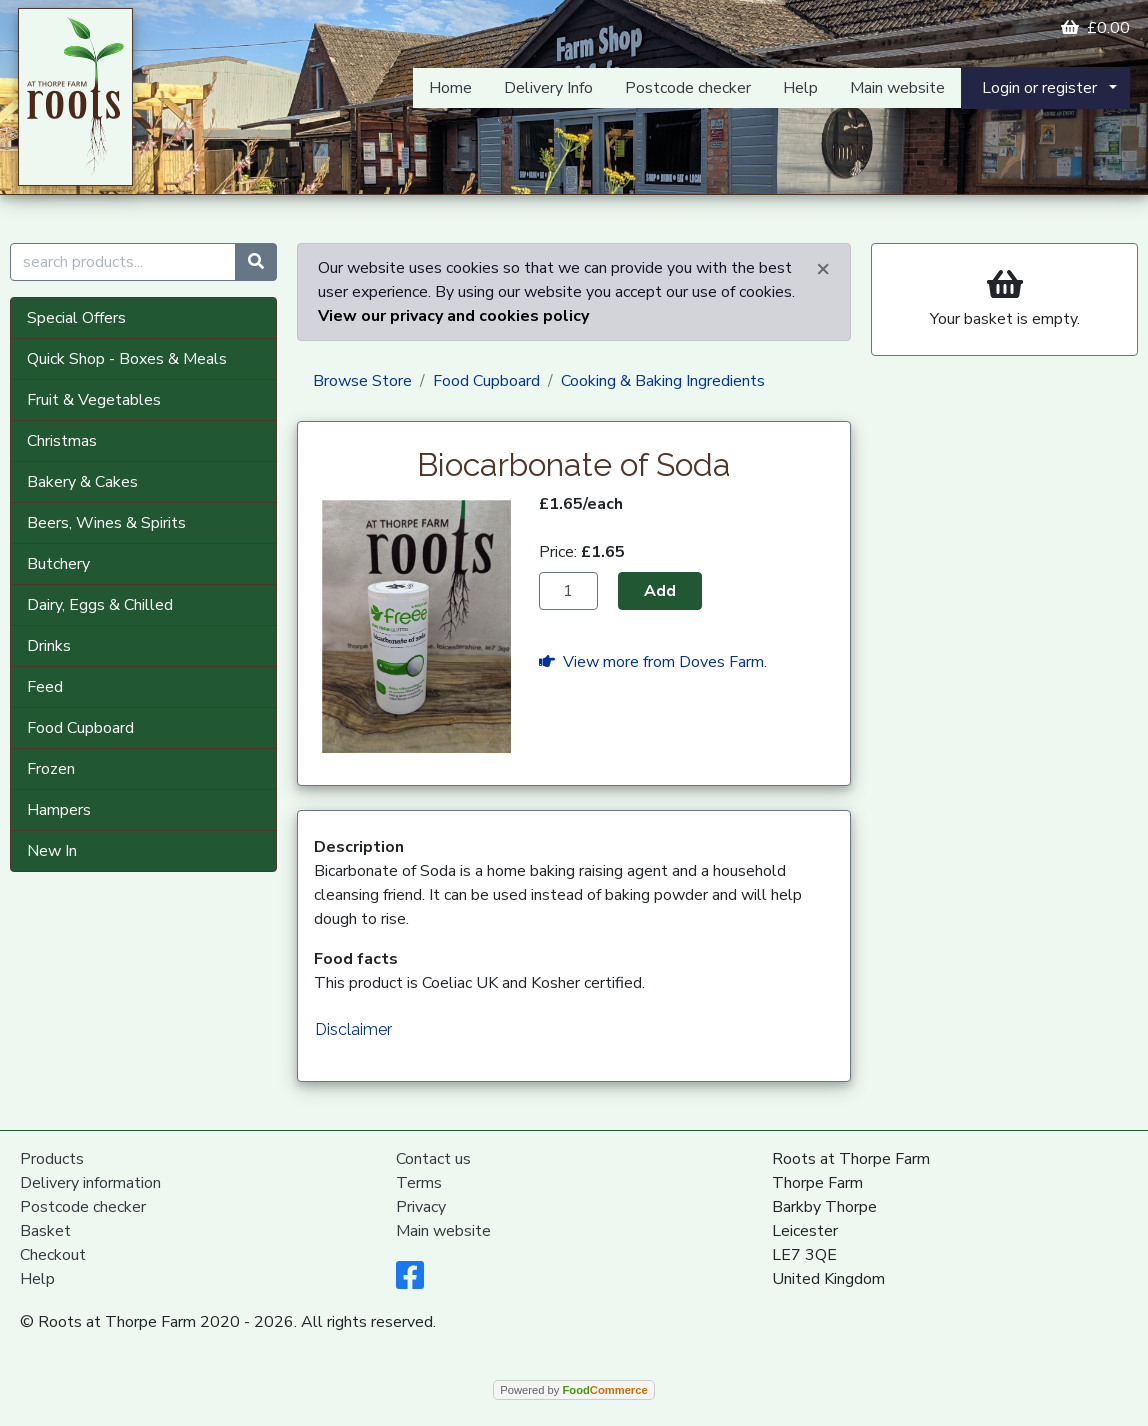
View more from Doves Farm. (653, 662)
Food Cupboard (80, 728)
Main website (897, 88)
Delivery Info (548, 88)
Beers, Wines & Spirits (106, 523)
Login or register (1039, 88)
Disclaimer (353, 1029)
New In (52, 851)
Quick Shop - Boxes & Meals (127, 359)
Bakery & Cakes (82, 482)
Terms (419, 1183)
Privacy (421, 1207)
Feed (45, 687)
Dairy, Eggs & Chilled (100, 605)
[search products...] (123, 262)
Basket (45, 1231)
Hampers (59, 810)
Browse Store (362, 381)
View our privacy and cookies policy (453, 316)
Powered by (573, 1390)
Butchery (58, 564)
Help (800, 88)
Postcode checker (688, 88)
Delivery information (90, 1183)
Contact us (433, 1159)
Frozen (51, 769)
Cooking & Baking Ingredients (663, 381)
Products (52, 1159)
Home (450, 88)
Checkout (53, 1255)
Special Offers (76, 318)
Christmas (62, 441)
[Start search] (256, 262)
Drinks (49, 646)
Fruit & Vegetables (94, 400)
